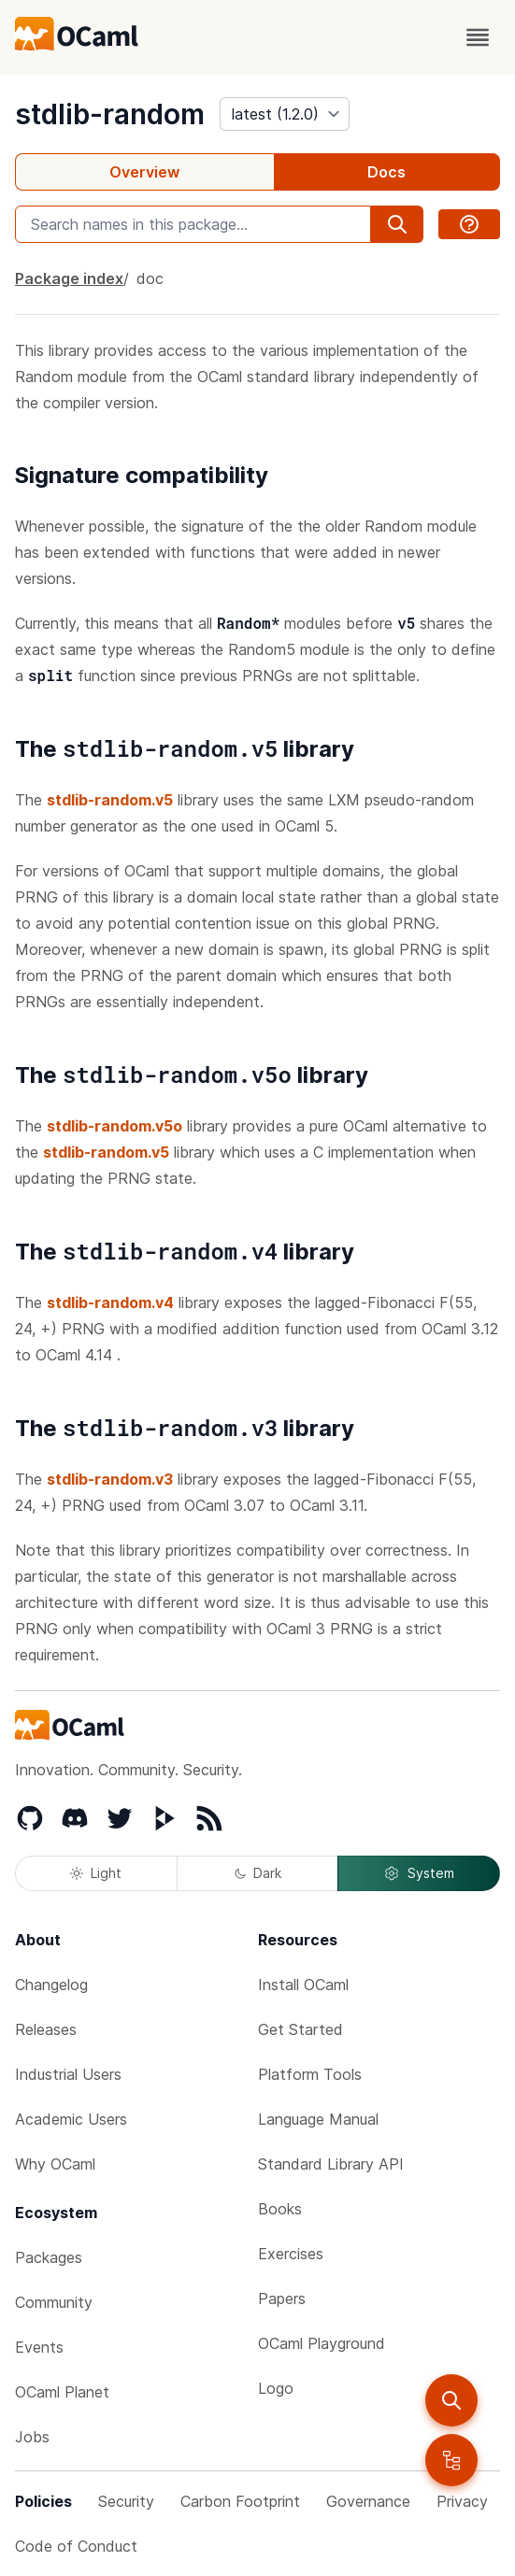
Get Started (300, 2029)
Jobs (32, 2436)
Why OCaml (55, 2164)
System (418, 1873)
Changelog (51, 1984)
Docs (386, 172)
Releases (46, 2029)
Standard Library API (331, 2164)
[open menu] (478, 37)
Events (39, 2347)
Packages (48, 2257)
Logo (275, 2388)
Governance (368, 2501)
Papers (282, 2298)
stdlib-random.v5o (114, 1126)
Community (54, 2302)
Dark (258, 1873)
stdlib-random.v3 (110, 1479)
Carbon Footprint (240, 2501)
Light (96, 1873)
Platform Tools (310, 2074)
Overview (144, 172)
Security (126, 2501)
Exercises (290, 2253)
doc (150, 278)
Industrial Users (68, 2074)
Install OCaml (303, 1984)
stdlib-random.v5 (110, 799)
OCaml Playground (321, 2343)
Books (280, 2208)
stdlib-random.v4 (110, 1302)
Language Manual (318, 2119)
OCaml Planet (62, 2392)
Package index (69, 278)
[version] (285, 114)
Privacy (462, 2501)
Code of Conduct (76, 2546)
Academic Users (71, 2119)
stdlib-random (110, 114)
